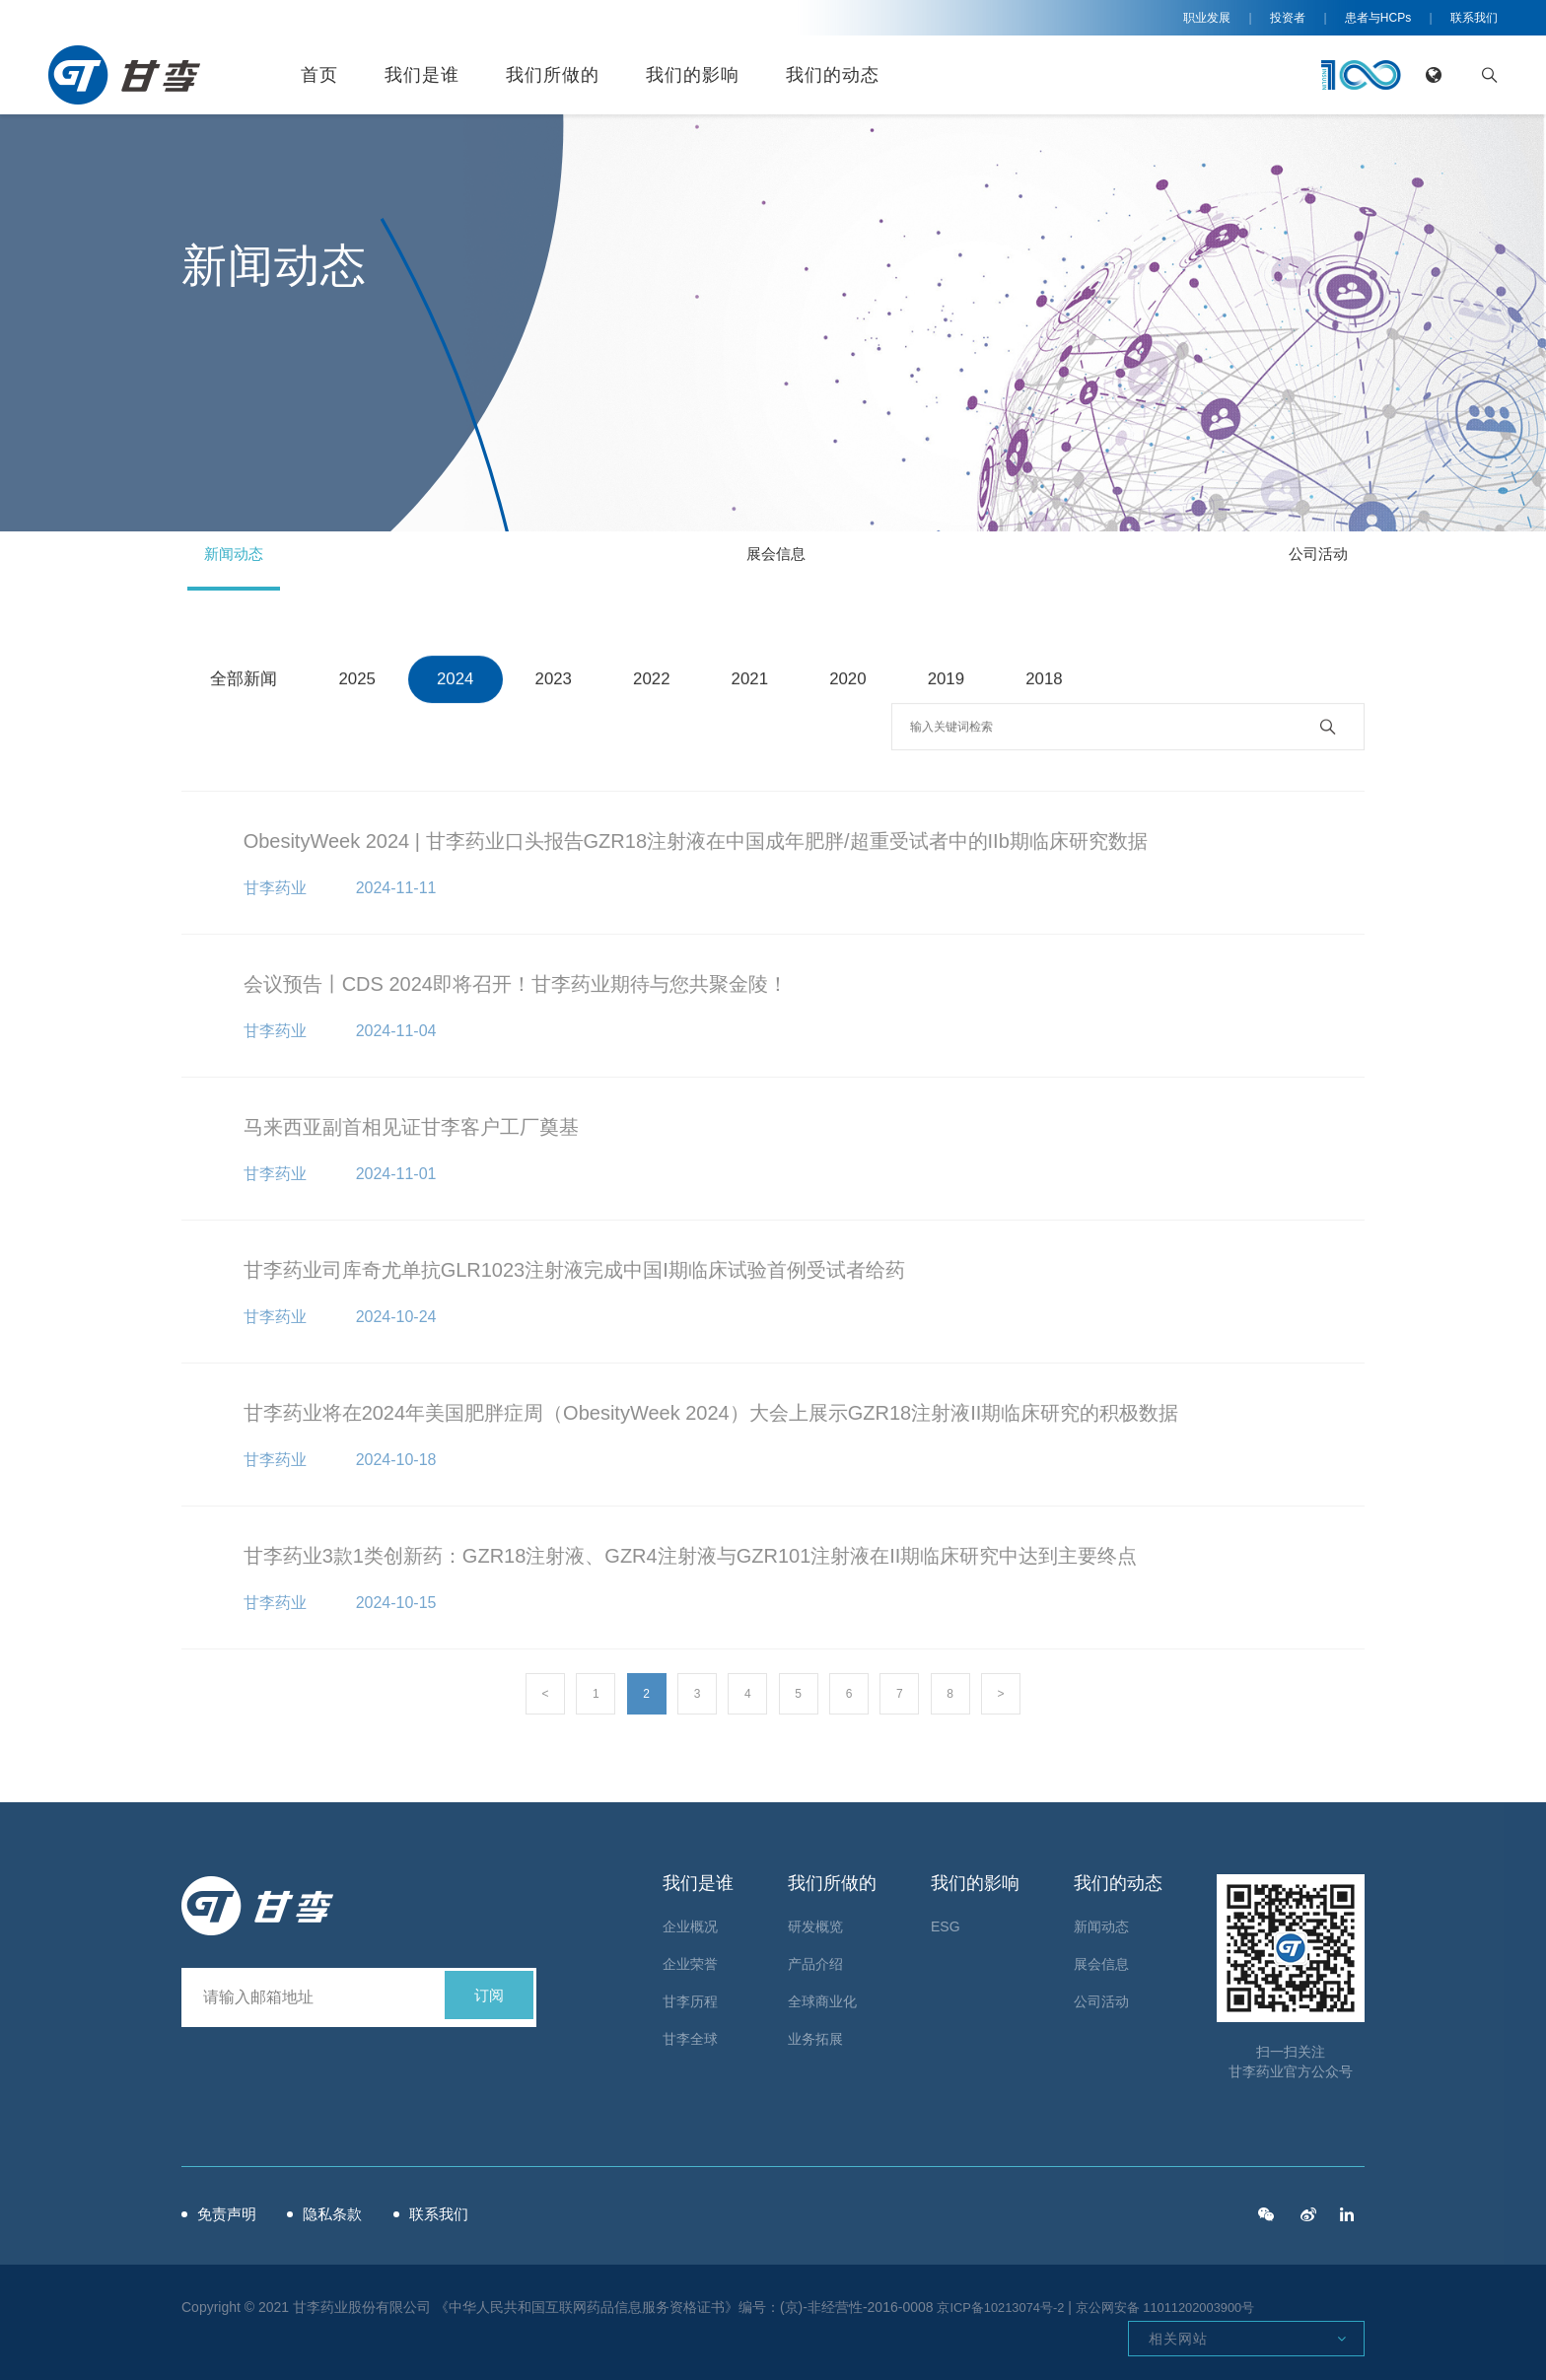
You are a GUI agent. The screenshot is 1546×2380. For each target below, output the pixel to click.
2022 (656, 682)
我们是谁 (422, 75)
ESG (945, 1920)
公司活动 (1293, 560)
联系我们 (1474, 18)
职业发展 (1206, 18)
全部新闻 (245, 682)
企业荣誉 (690, 1958)
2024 (458, 682)
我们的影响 (692, 75)
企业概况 (690, 1920)
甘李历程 (690, 1995)
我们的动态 (832, 75)
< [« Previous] (544, 1694)
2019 (954, 682)
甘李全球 (690, 2033)
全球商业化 (822, 1995)
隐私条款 (367, 2208)
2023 (558, 682)
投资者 (1287, 18)
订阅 (489, 1991)
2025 (360, 682)
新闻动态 (252, 560)
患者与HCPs (1378, 18)
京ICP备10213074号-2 (1006, 2301)
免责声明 (232, 2208)
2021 (756, 682)
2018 (1053, 682)
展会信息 (773, 560)
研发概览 (815, 1920)
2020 (855, 682)
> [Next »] (1001, 1694)
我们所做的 (552, 75)
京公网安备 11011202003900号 (1184, 2301)
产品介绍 (815, 1958)
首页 (319, 75)
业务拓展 (815, 2033)
